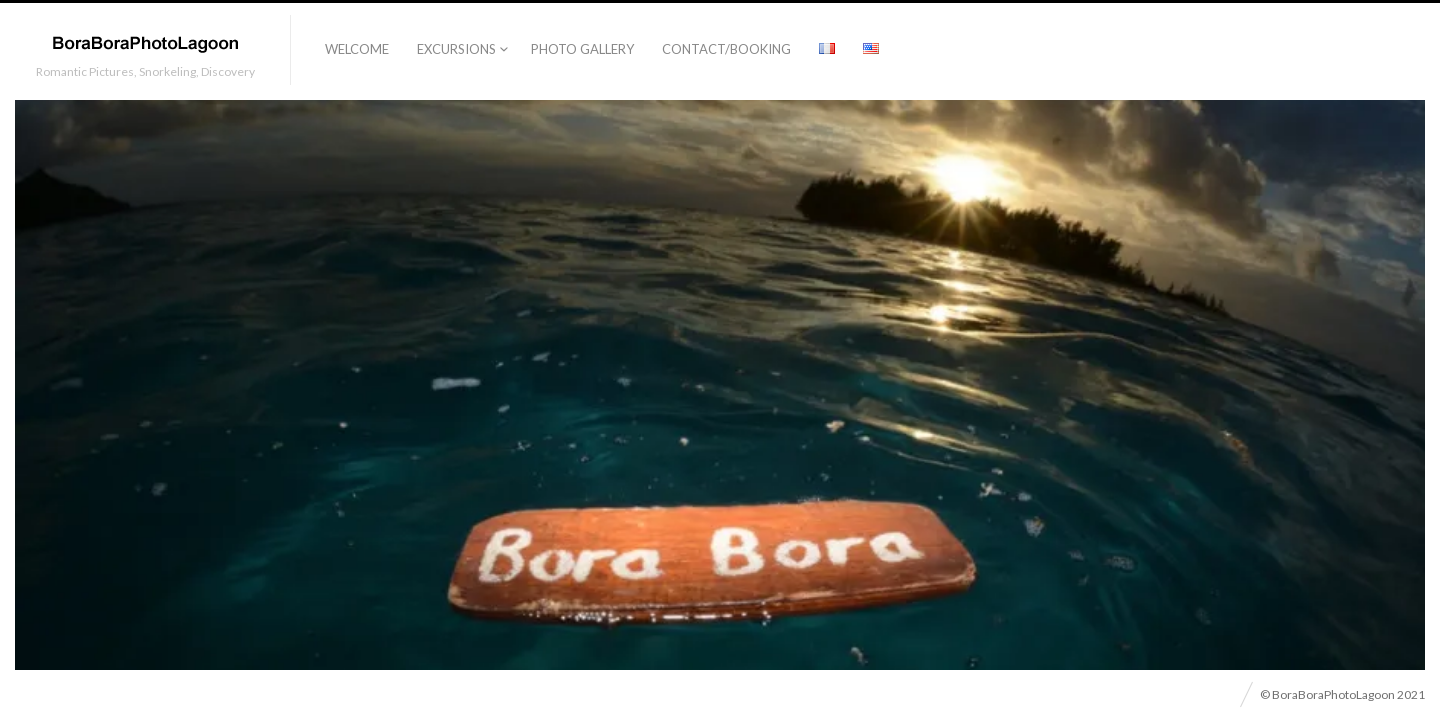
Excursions (456, 49)
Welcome (357, 49)
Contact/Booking (726, 49)
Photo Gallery (582, 49)
